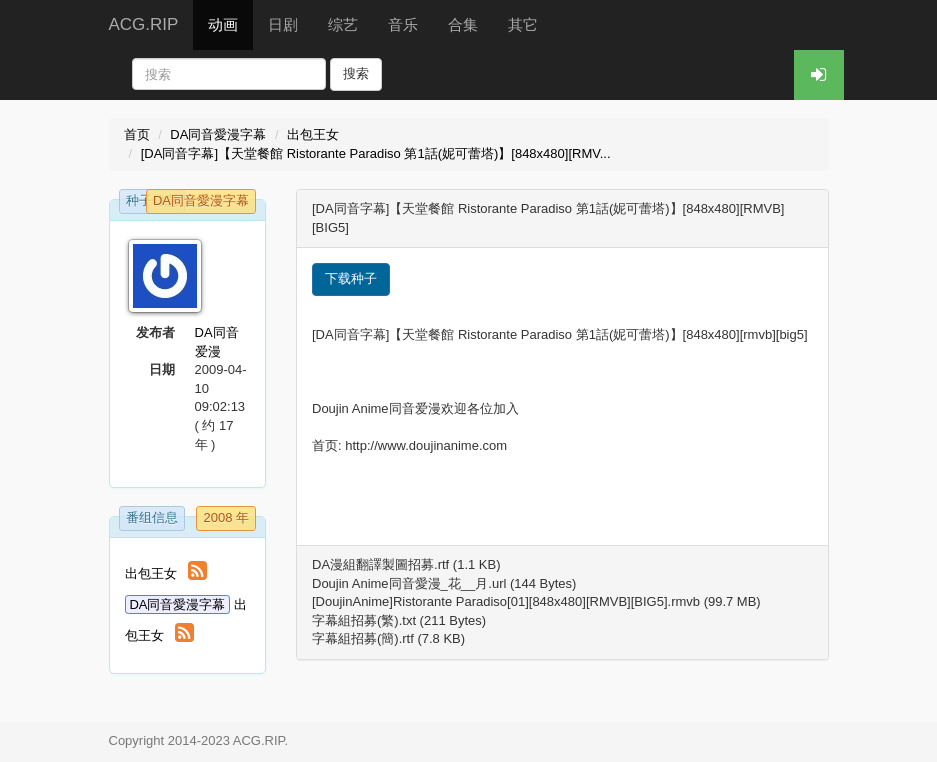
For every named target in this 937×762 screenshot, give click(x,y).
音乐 (403, 24)
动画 (223, 24)
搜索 (356, 73)
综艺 (343, 24)
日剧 (283, 24)
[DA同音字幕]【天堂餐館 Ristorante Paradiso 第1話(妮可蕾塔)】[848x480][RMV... (376, 153)
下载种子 (351, 278)
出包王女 (313, 134)
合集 (463, 24)
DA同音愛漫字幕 (218, 134)
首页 (137, 134)
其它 (523, 24)
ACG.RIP (144, 24)
